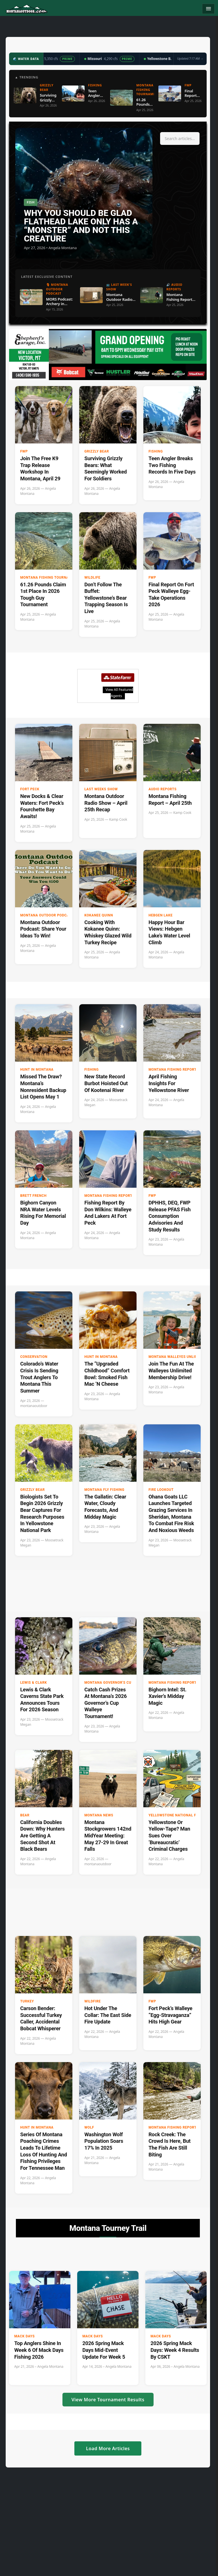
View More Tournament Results (108, 2399)
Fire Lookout (160, 1489)
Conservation (33, 1356)
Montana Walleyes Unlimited (177, 1356)
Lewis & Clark (33, 1682)
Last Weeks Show (101, 789)
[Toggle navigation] (208, 9)
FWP (24, 451)
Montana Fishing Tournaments (50, 577)
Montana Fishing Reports (173, 1069)
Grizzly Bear (96, 451)
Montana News (98, 1815)
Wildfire (92, 2001)
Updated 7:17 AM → (190, 59)
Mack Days (24, 2336)
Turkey (27, 2001)
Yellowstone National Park (175, 1815)
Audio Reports (162, 789)
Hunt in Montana (36, 1069)
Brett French (33, 1195)
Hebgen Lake (160, 915)
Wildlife (92, 577)
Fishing (155, 451)
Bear (25, 1815)
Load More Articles (108, 2448)
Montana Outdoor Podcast (47, 915)
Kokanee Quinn (98, 915)
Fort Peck (29, 789)
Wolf (89, 2127)
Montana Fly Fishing (104, 1489)
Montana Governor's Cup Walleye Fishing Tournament (126, 1682)
